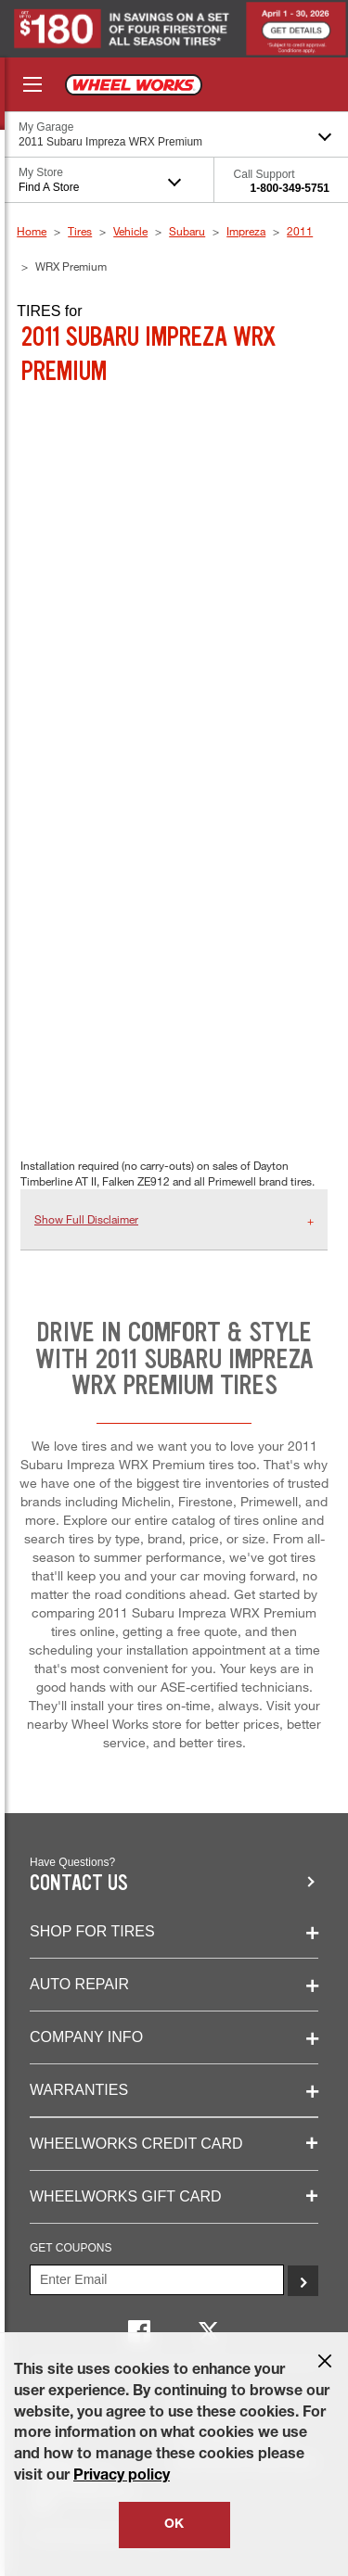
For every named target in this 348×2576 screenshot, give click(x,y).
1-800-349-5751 (290, 188)
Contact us (79, 1883)
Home (31, 230)
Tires (80, 230)
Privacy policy (121, 2476)
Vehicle (130, 230)
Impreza (245, 230)
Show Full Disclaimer (86, 1219)
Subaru (187, 230)
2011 (300, 230)
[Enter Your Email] (157, 2280)
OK (174, 2525)
